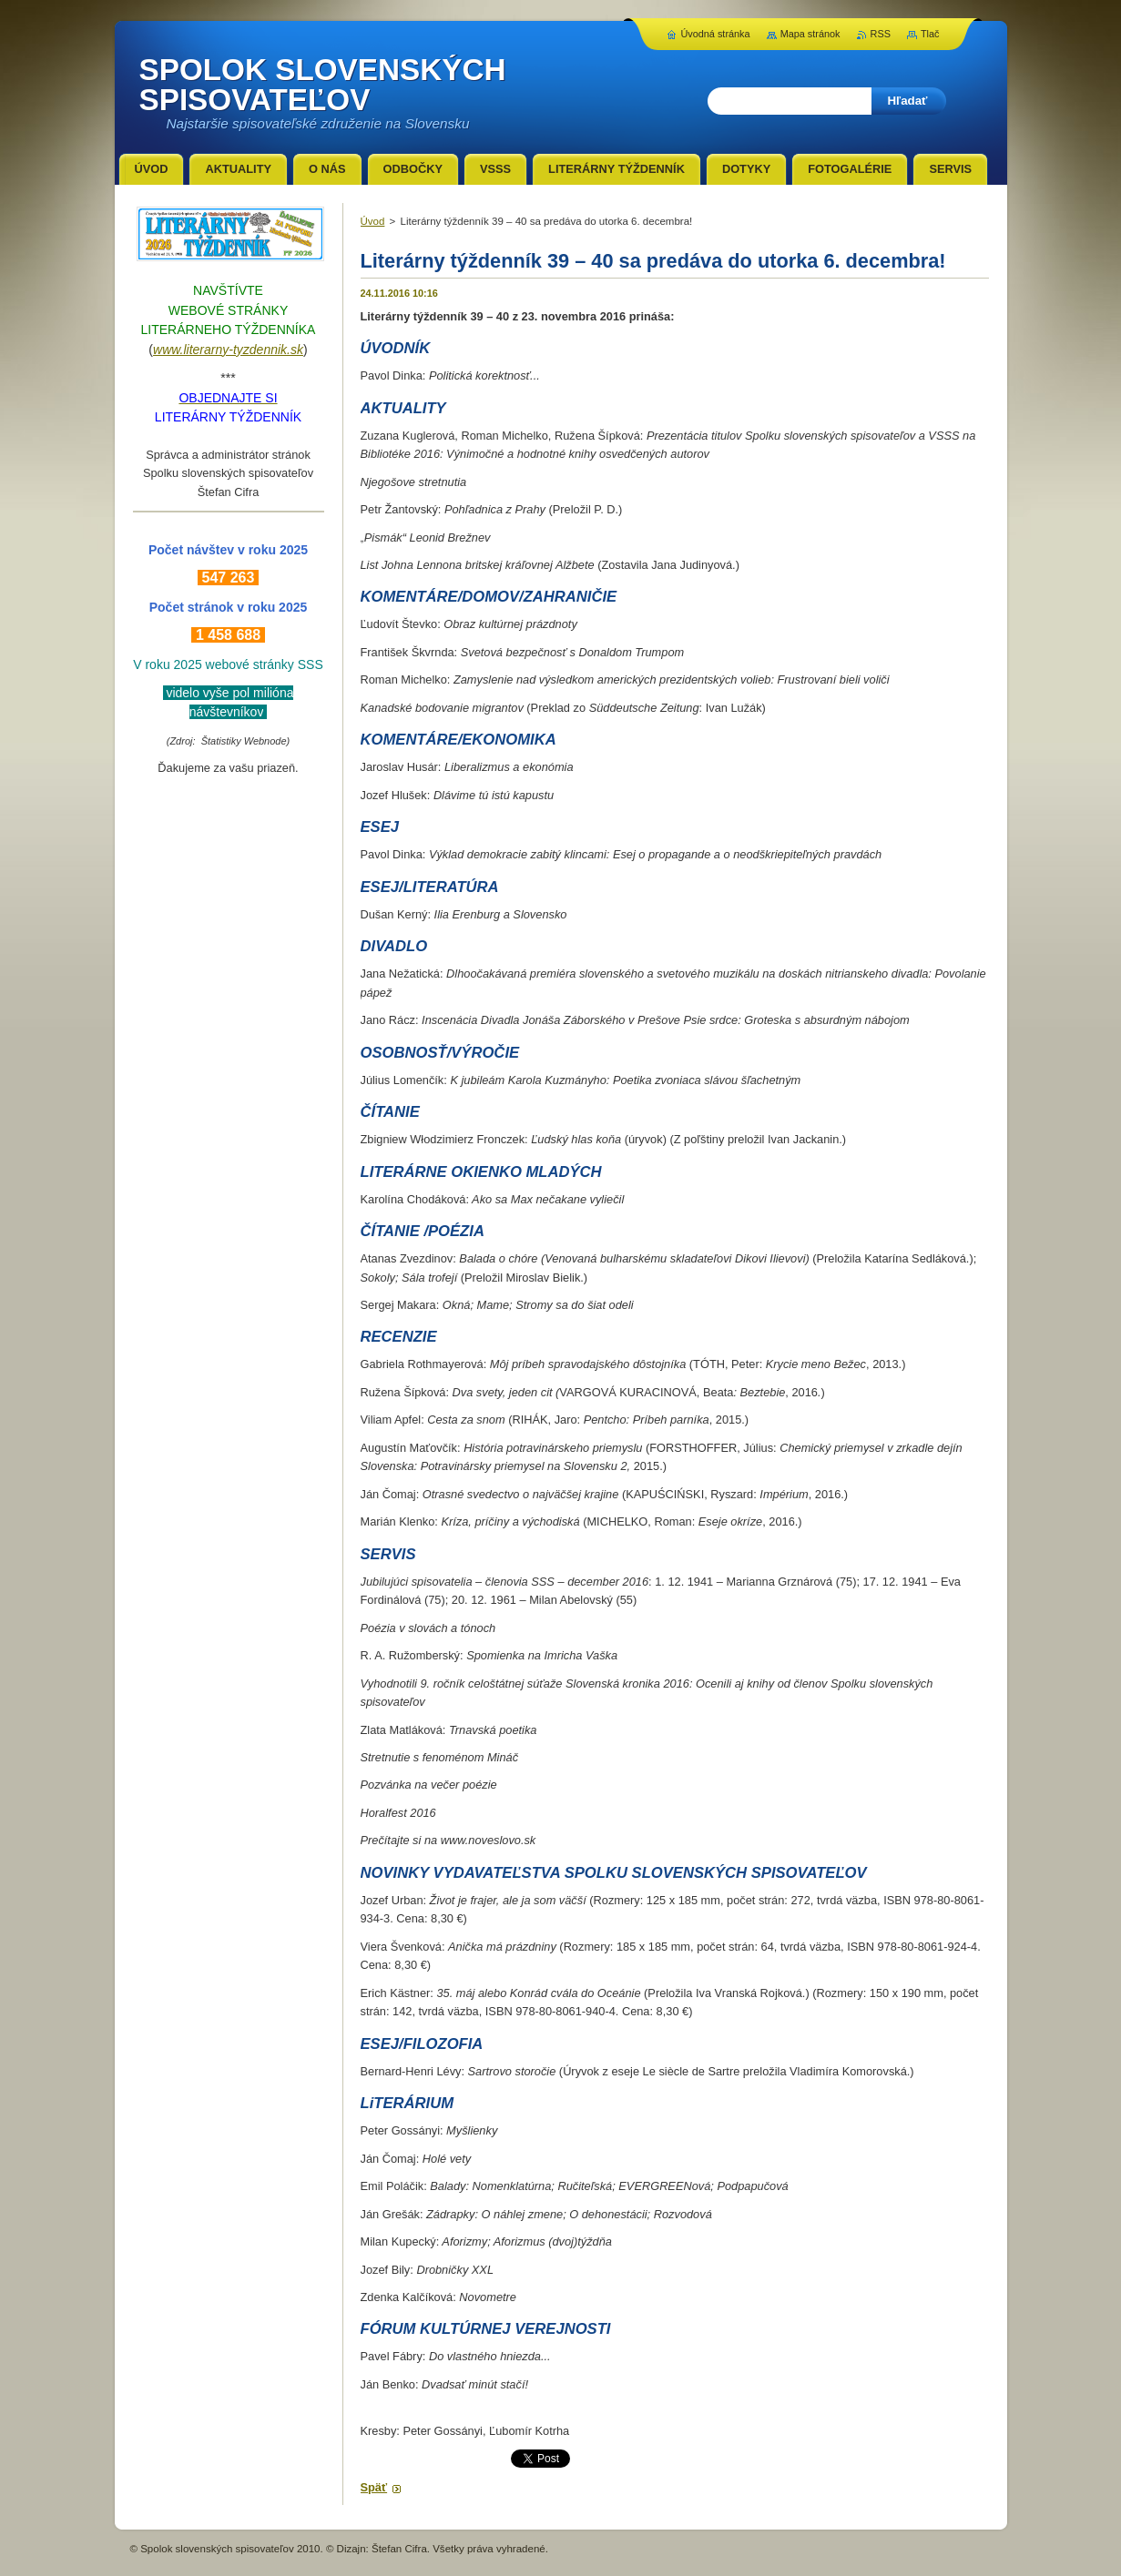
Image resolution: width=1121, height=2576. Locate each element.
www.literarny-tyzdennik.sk (228, 349)
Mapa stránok (810, 33)
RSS (881, 33)
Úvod (373, 221)
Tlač (930, 33)
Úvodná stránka (714, 33)
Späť (374, 2487)
